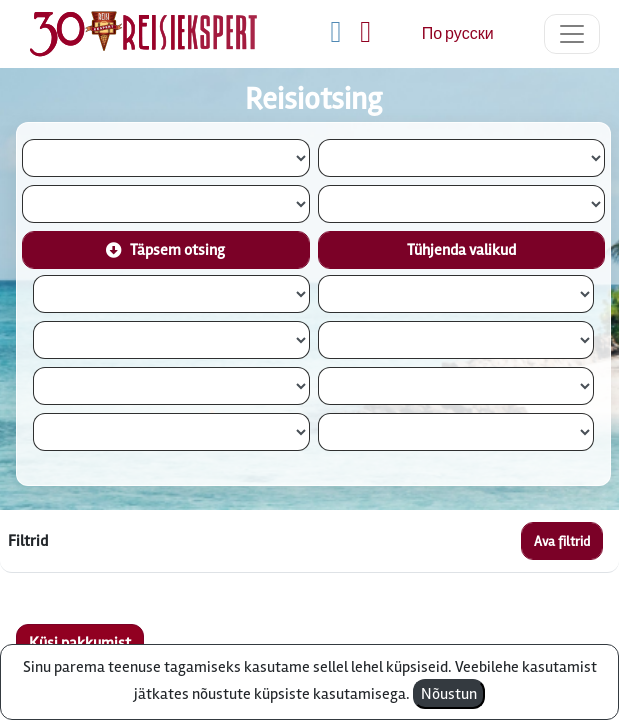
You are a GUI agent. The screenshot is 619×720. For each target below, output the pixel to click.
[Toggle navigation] (572, 34)
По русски (458, 34)
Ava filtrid (562, 541)
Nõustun (449, 694)
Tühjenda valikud (461, 250)
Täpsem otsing (165, 250)
